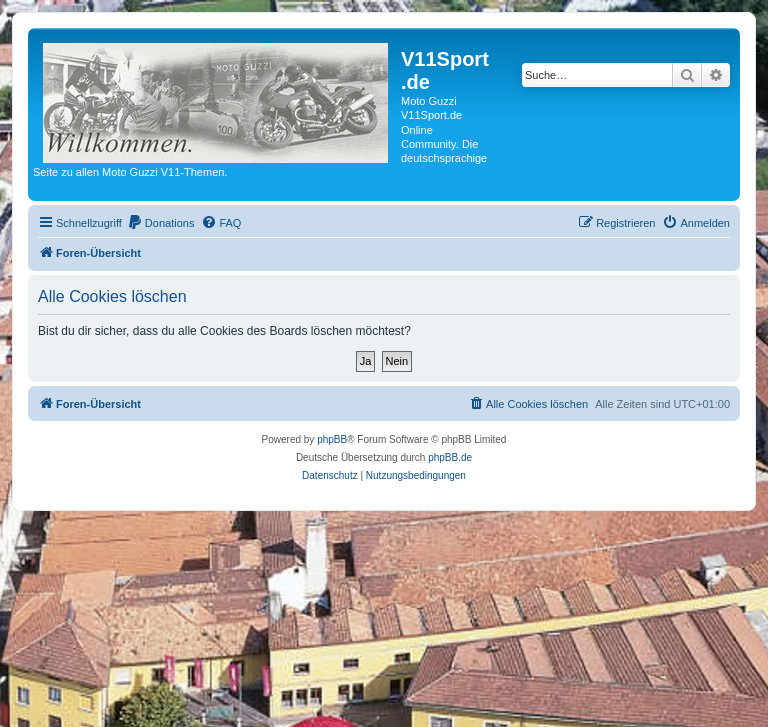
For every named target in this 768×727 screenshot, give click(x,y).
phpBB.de (450, 457)
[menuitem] (161, 223)
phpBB (332, 439)
